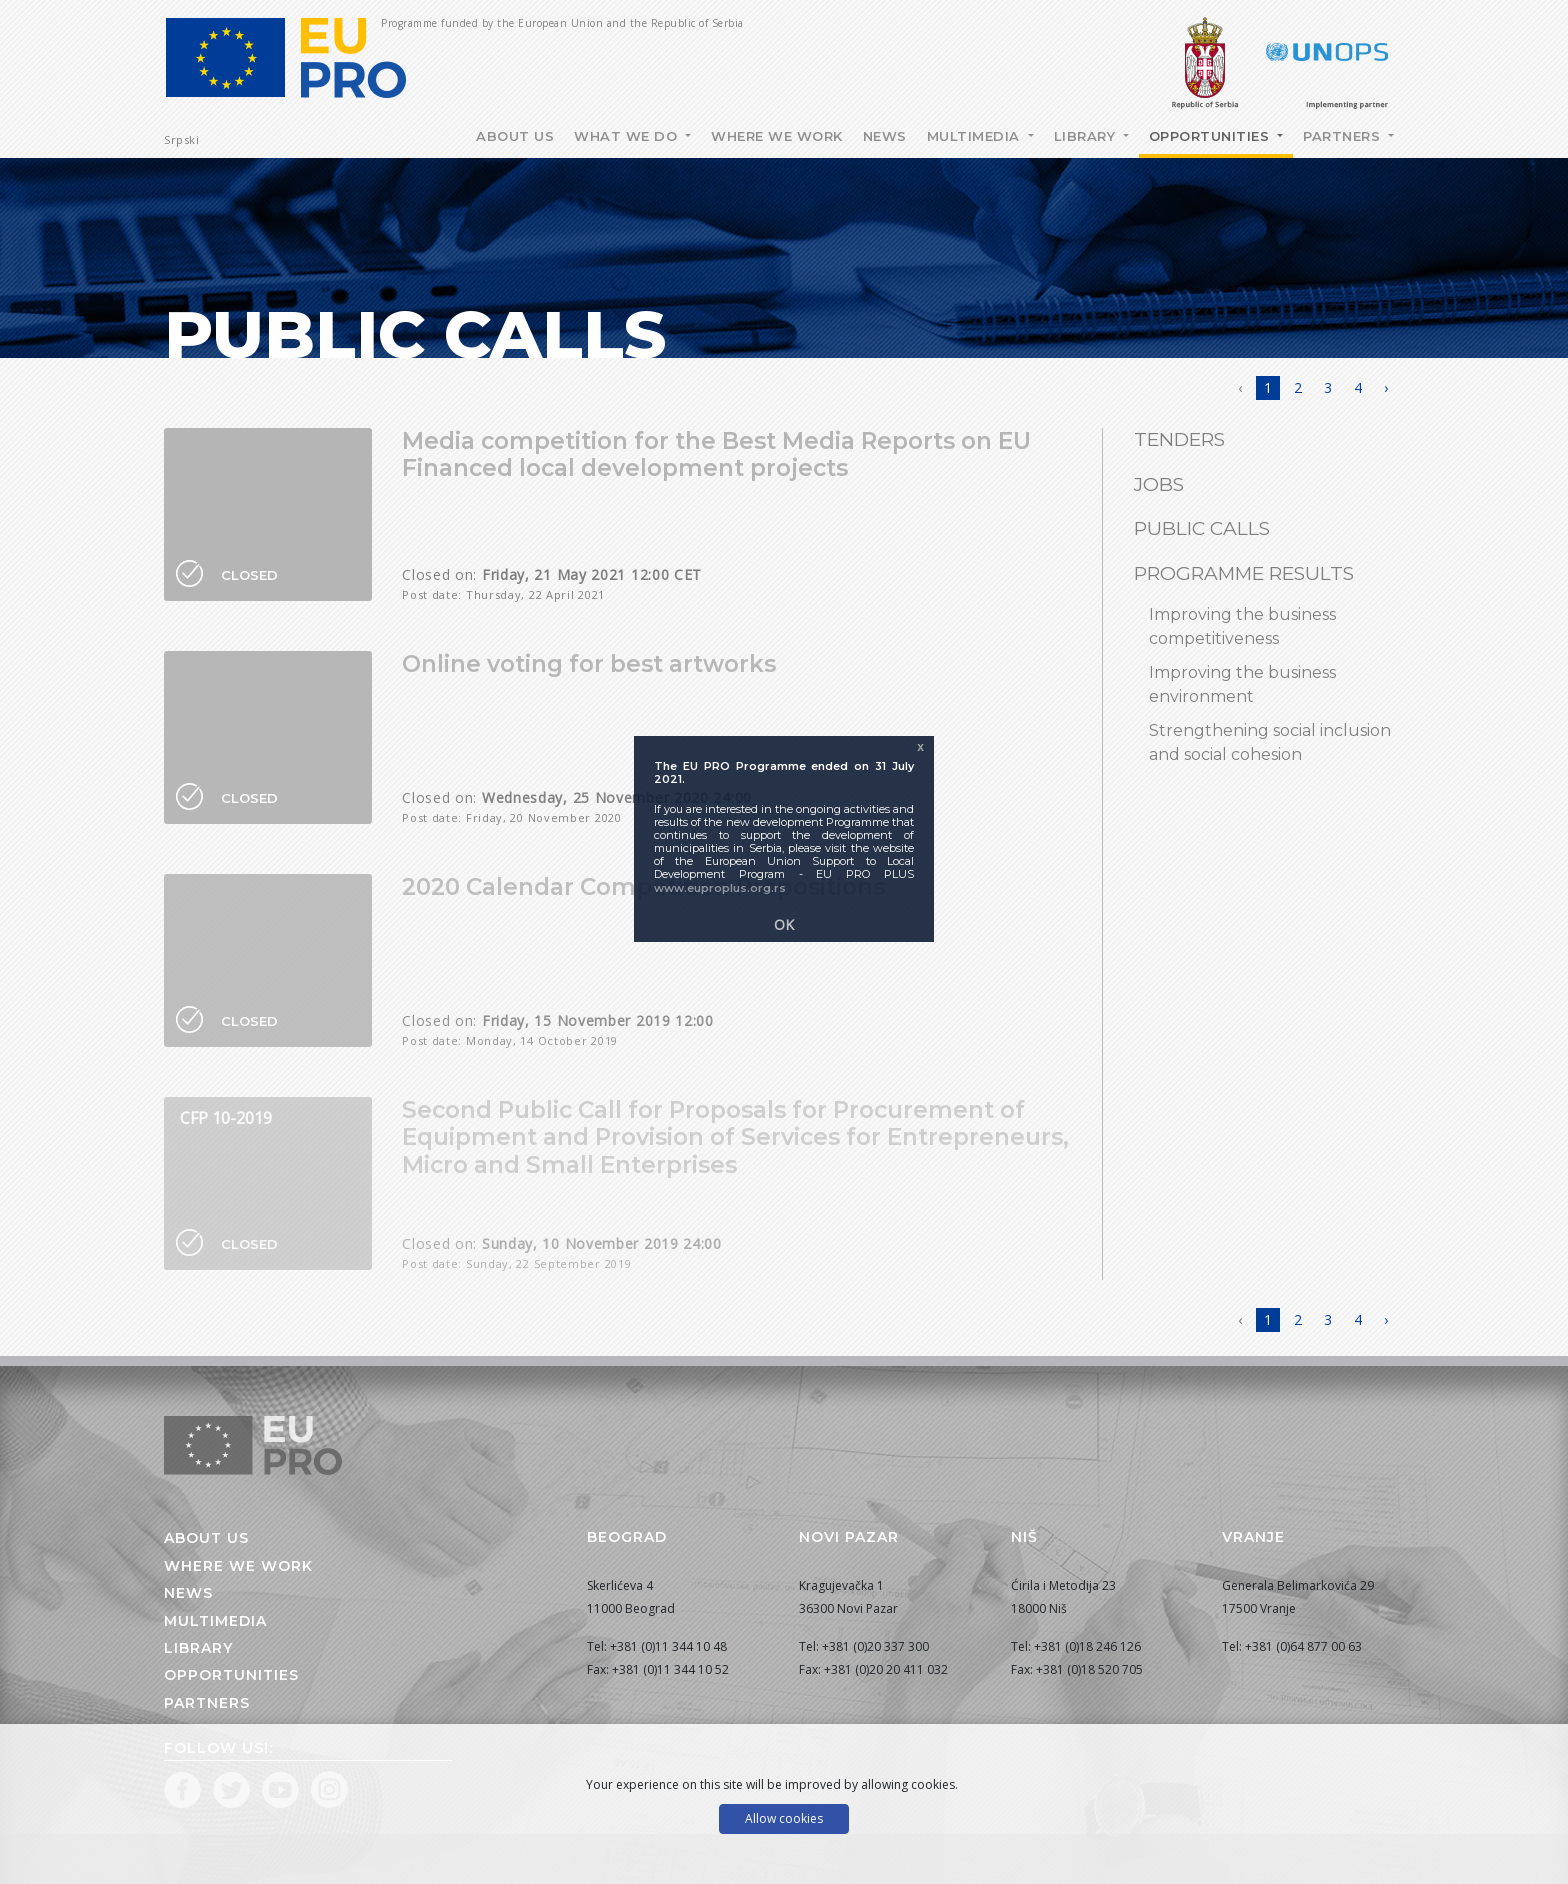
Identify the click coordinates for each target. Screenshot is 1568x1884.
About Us (515, 136)
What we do (628, 136)
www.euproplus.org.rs (720, 888)
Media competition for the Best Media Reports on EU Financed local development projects (716, 455)
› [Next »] (1386, 387)
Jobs (1159, 484)
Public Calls (1202, 528)
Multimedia (976, 136)
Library (1087, 136)
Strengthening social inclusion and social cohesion (1270, 742)
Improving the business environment (1242, 684)
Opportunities (1211, 136)
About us (206, 1538)
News (885, 136)
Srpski (181, 139)
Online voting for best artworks (589, 664)
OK (784, 924)
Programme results (1244, 573)
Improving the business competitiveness (1242, 626)
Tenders (1179, 439)
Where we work (777, 136)
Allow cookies (784, 1818)
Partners (1344, 136)
